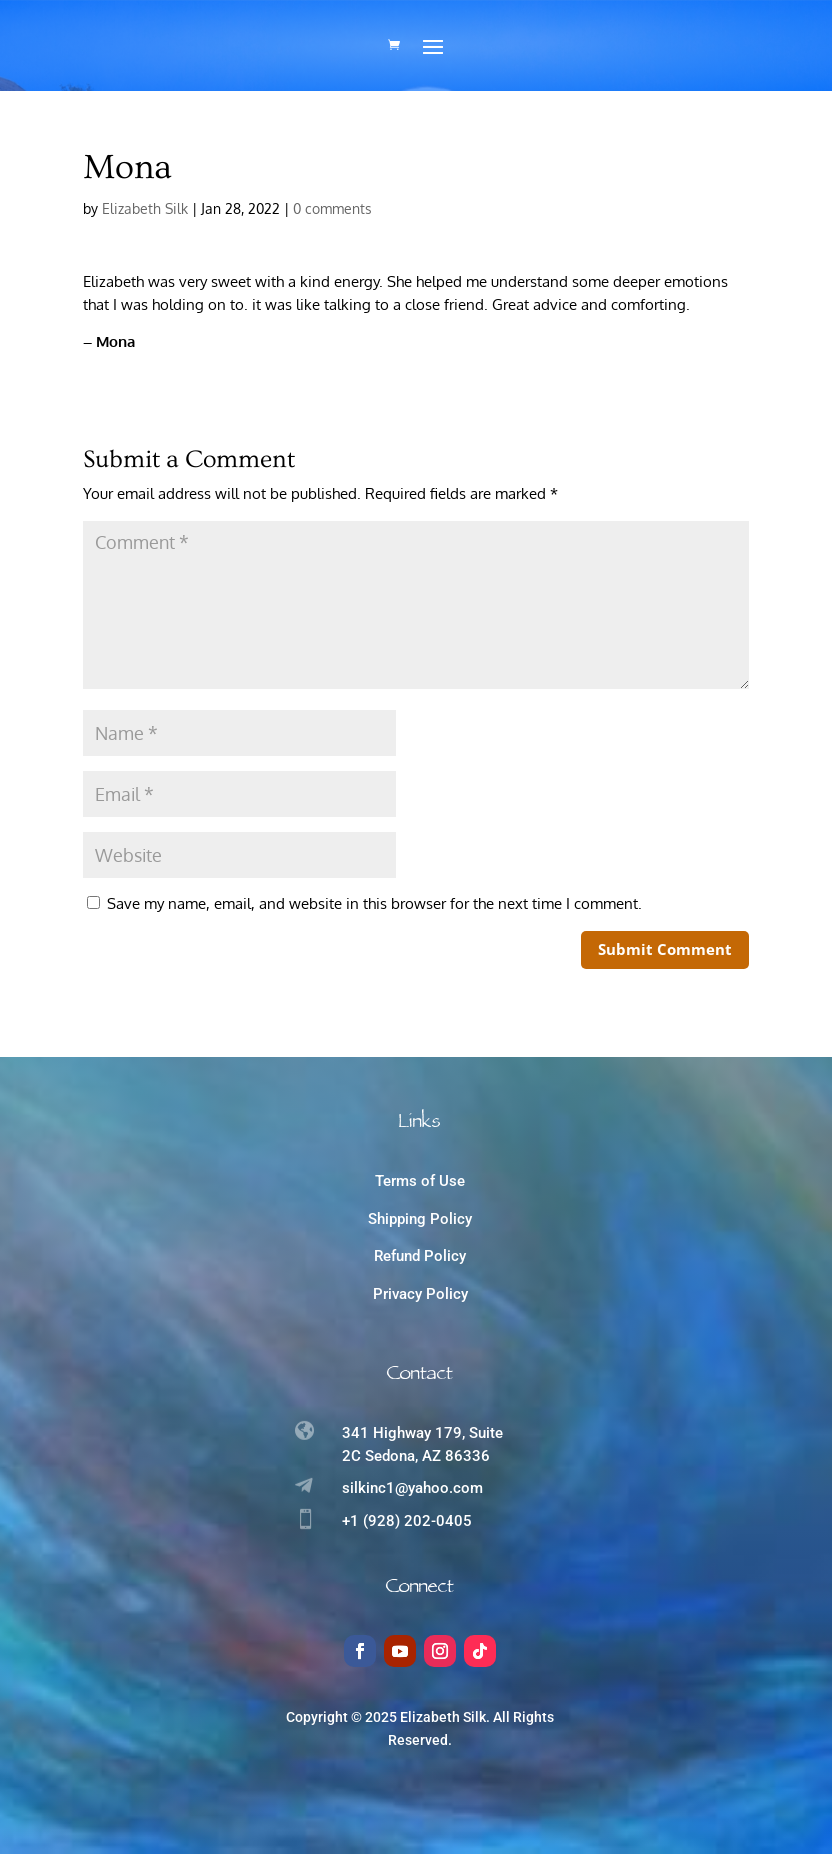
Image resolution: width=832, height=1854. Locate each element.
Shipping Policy (420, 1215)
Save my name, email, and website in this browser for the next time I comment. (374, 899)
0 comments (332, 204)
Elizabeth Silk (145, 204)
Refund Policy (420, 1252)
